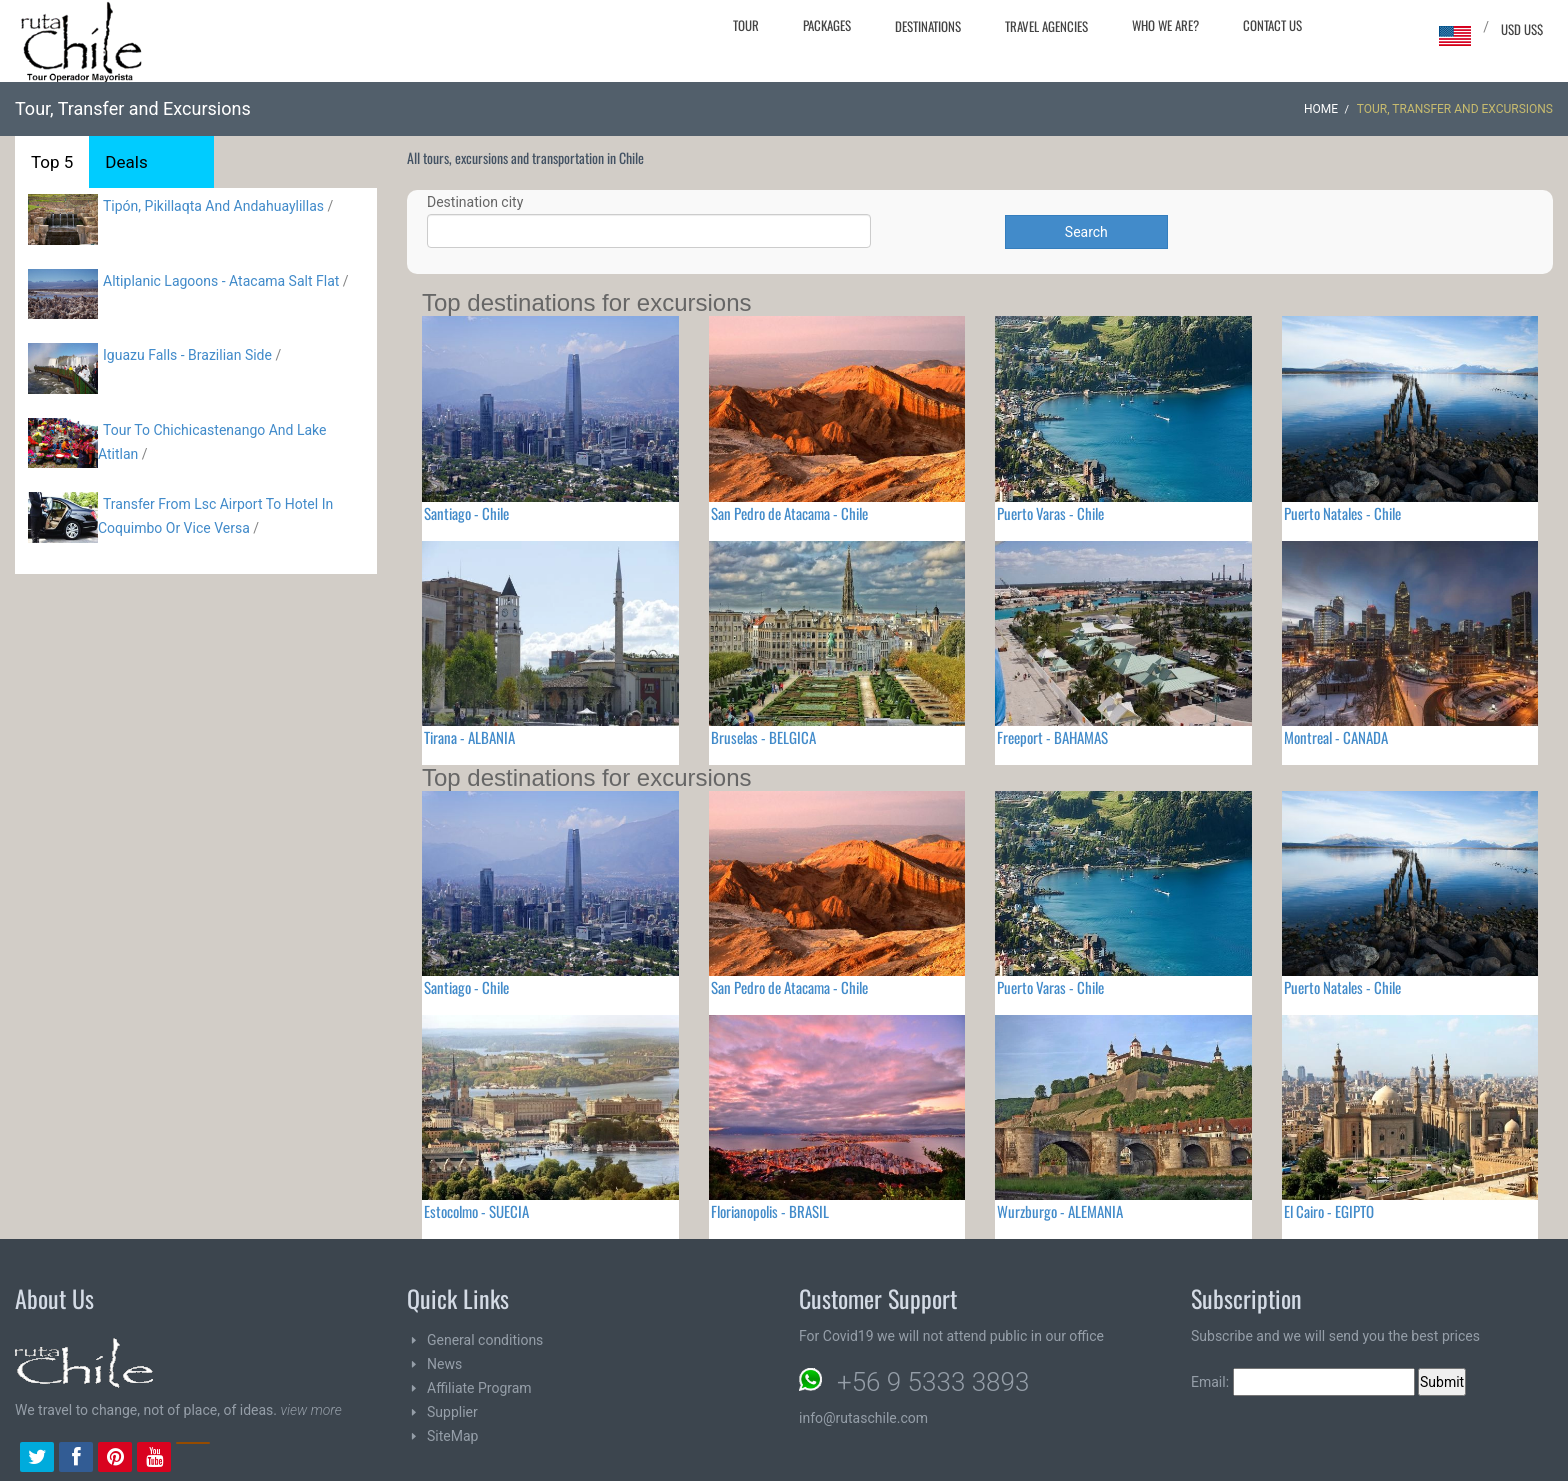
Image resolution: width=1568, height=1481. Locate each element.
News (444, 1364)
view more (310, 1410)
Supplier (452, 1412)
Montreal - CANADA (1336, 737)
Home (1321, 109)
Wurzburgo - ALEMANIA (1060, 1211)
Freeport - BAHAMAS (1052, 737)
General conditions (485, 1340)
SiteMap (452, 1436)
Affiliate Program (479, 1388)
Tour (746, 25)
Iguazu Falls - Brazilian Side (187, 355)
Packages (827, 25)
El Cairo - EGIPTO (1329, 1211)
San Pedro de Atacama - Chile (789, 513)
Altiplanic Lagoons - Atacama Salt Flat (221, 281)
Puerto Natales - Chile (1342, 513)
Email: (1303, 1382)
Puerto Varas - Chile (1050, 513)
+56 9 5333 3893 (933, 1382)
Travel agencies (1046, 26)
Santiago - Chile (466, 513)
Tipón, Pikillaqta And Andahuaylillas (213, 206)
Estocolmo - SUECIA (476, 1211)
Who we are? (1165, 25)
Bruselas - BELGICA (763, 737)
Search (1086, 232)
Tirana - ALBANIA (469, 737)
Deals (126, 162)
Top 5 (52, 162)
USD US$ (1522, 29)
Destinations (928, 26)
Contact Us (1272, 25)
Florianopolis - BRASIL (770, 1211)
